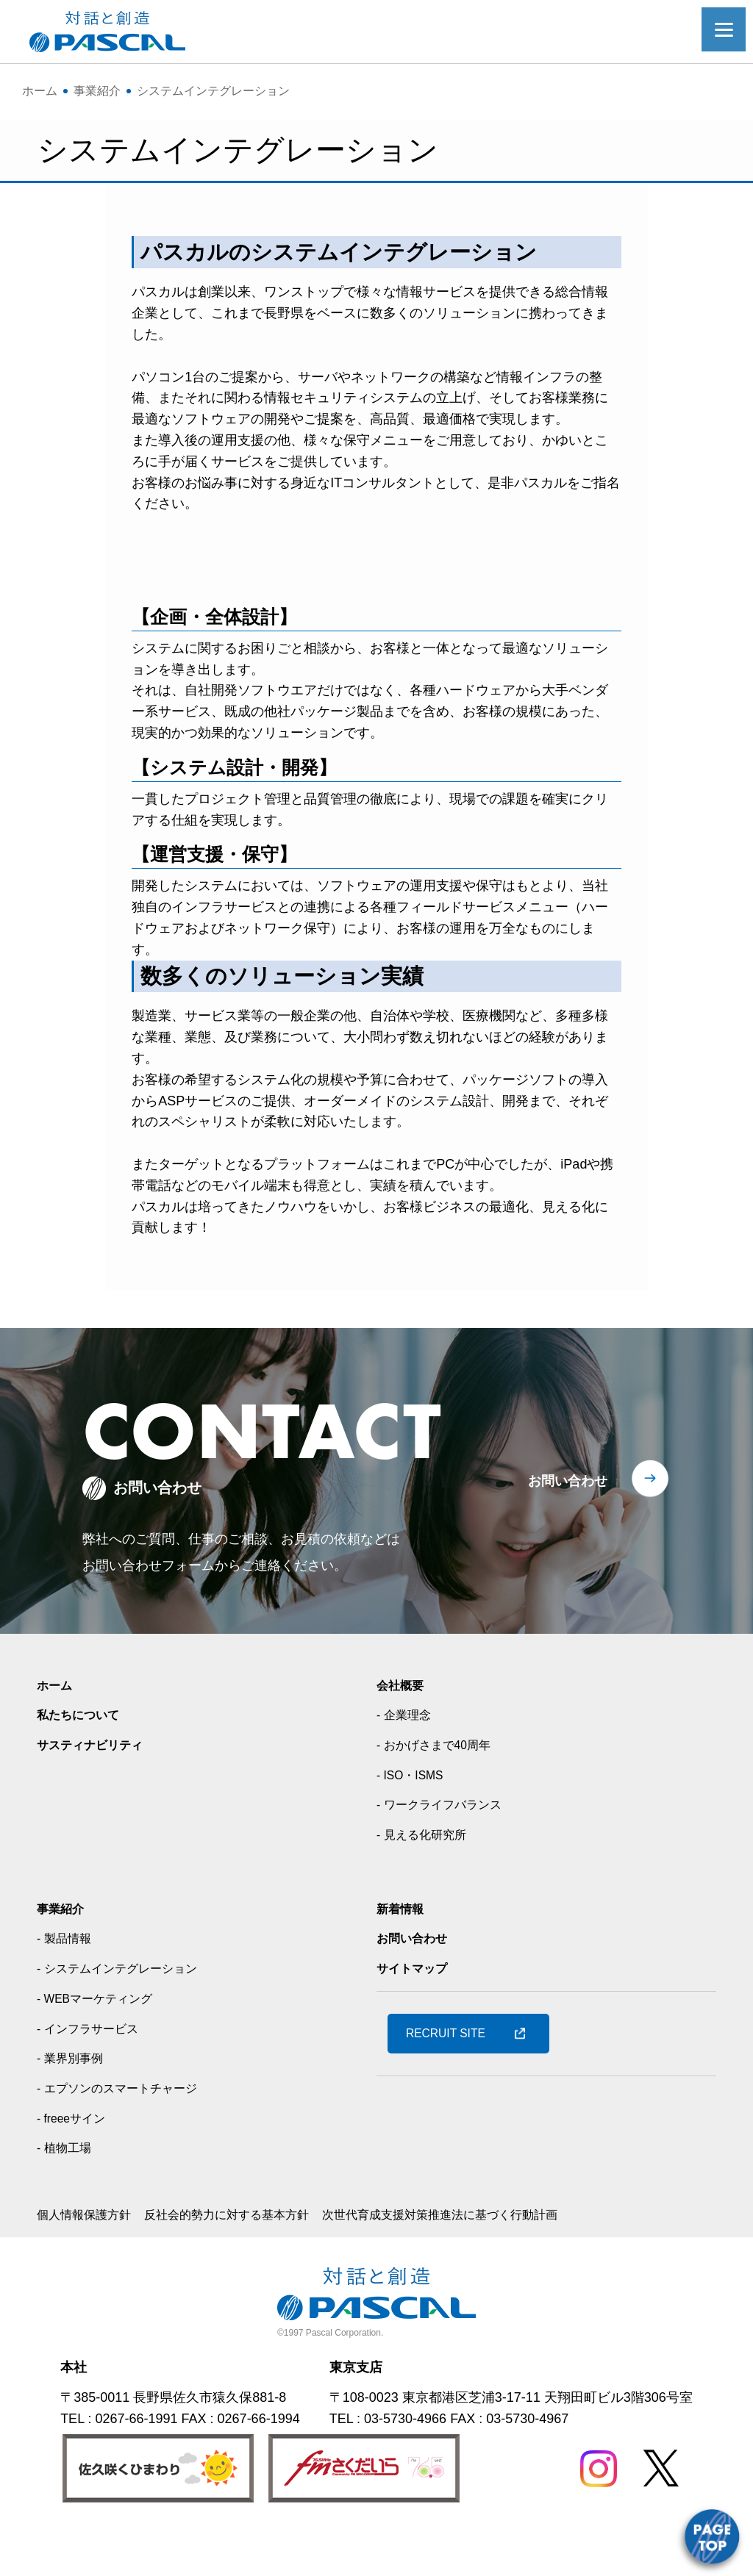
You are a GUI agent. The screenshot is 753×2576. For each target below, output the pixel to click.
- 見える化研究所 (426, 1878)
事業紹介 (63, 1952)
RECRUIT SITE (455, 2077)
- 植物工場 (67, 2192)
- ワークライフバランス (446, 1849)
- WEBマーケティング (102, 2042)
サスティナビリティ (96, 1789)
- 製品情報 (67, 1983)
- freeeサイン (76, 2162)
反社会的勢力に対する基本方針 (248, 2258)
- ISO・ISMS (414, 1819)
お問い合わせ (567, 1525)
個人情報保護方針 (90, 2258)
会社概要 (402, 1729)
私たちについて (83, 1759)
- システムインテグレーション (127, 2012)
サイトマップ (416, 2012)
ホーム (56, 1729)
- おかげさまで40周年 (440, 1789)
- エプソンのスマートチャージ (127, 2132)
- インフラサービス (94, 2072)
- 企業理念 (407, 1759)
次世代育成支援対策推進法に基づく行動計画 (486, 2258)
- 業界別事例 (74, 2102)
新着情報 (402, 1952)
